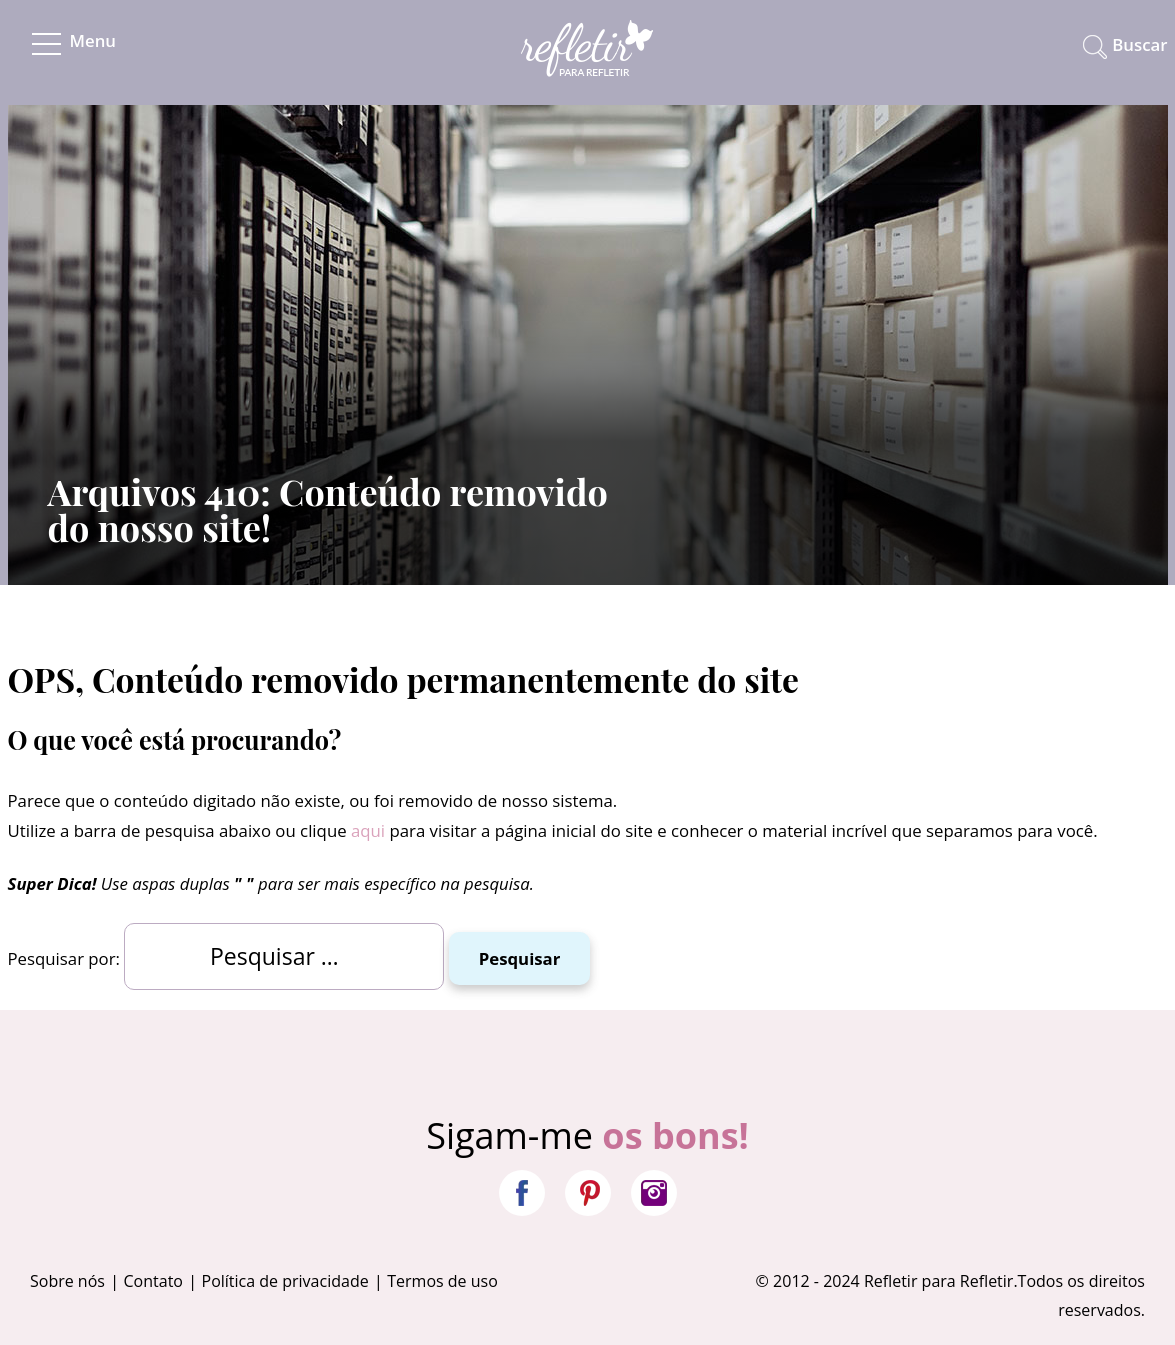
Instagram (654, 1193)
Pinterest (588, 1193)
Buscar (1139, 44)
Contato (153, 1281)
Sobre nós (67, 1281)
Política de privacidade (285, 1281)
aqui (368, 830)
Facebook (522, 1193)
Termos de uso (442, 1281)
